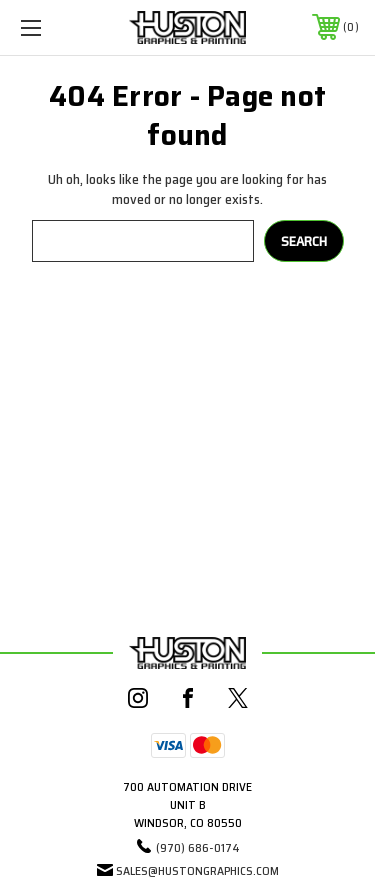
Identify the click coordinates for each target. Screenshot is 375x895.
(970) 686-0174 (198, 847)
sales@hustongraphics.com (197, 870)
